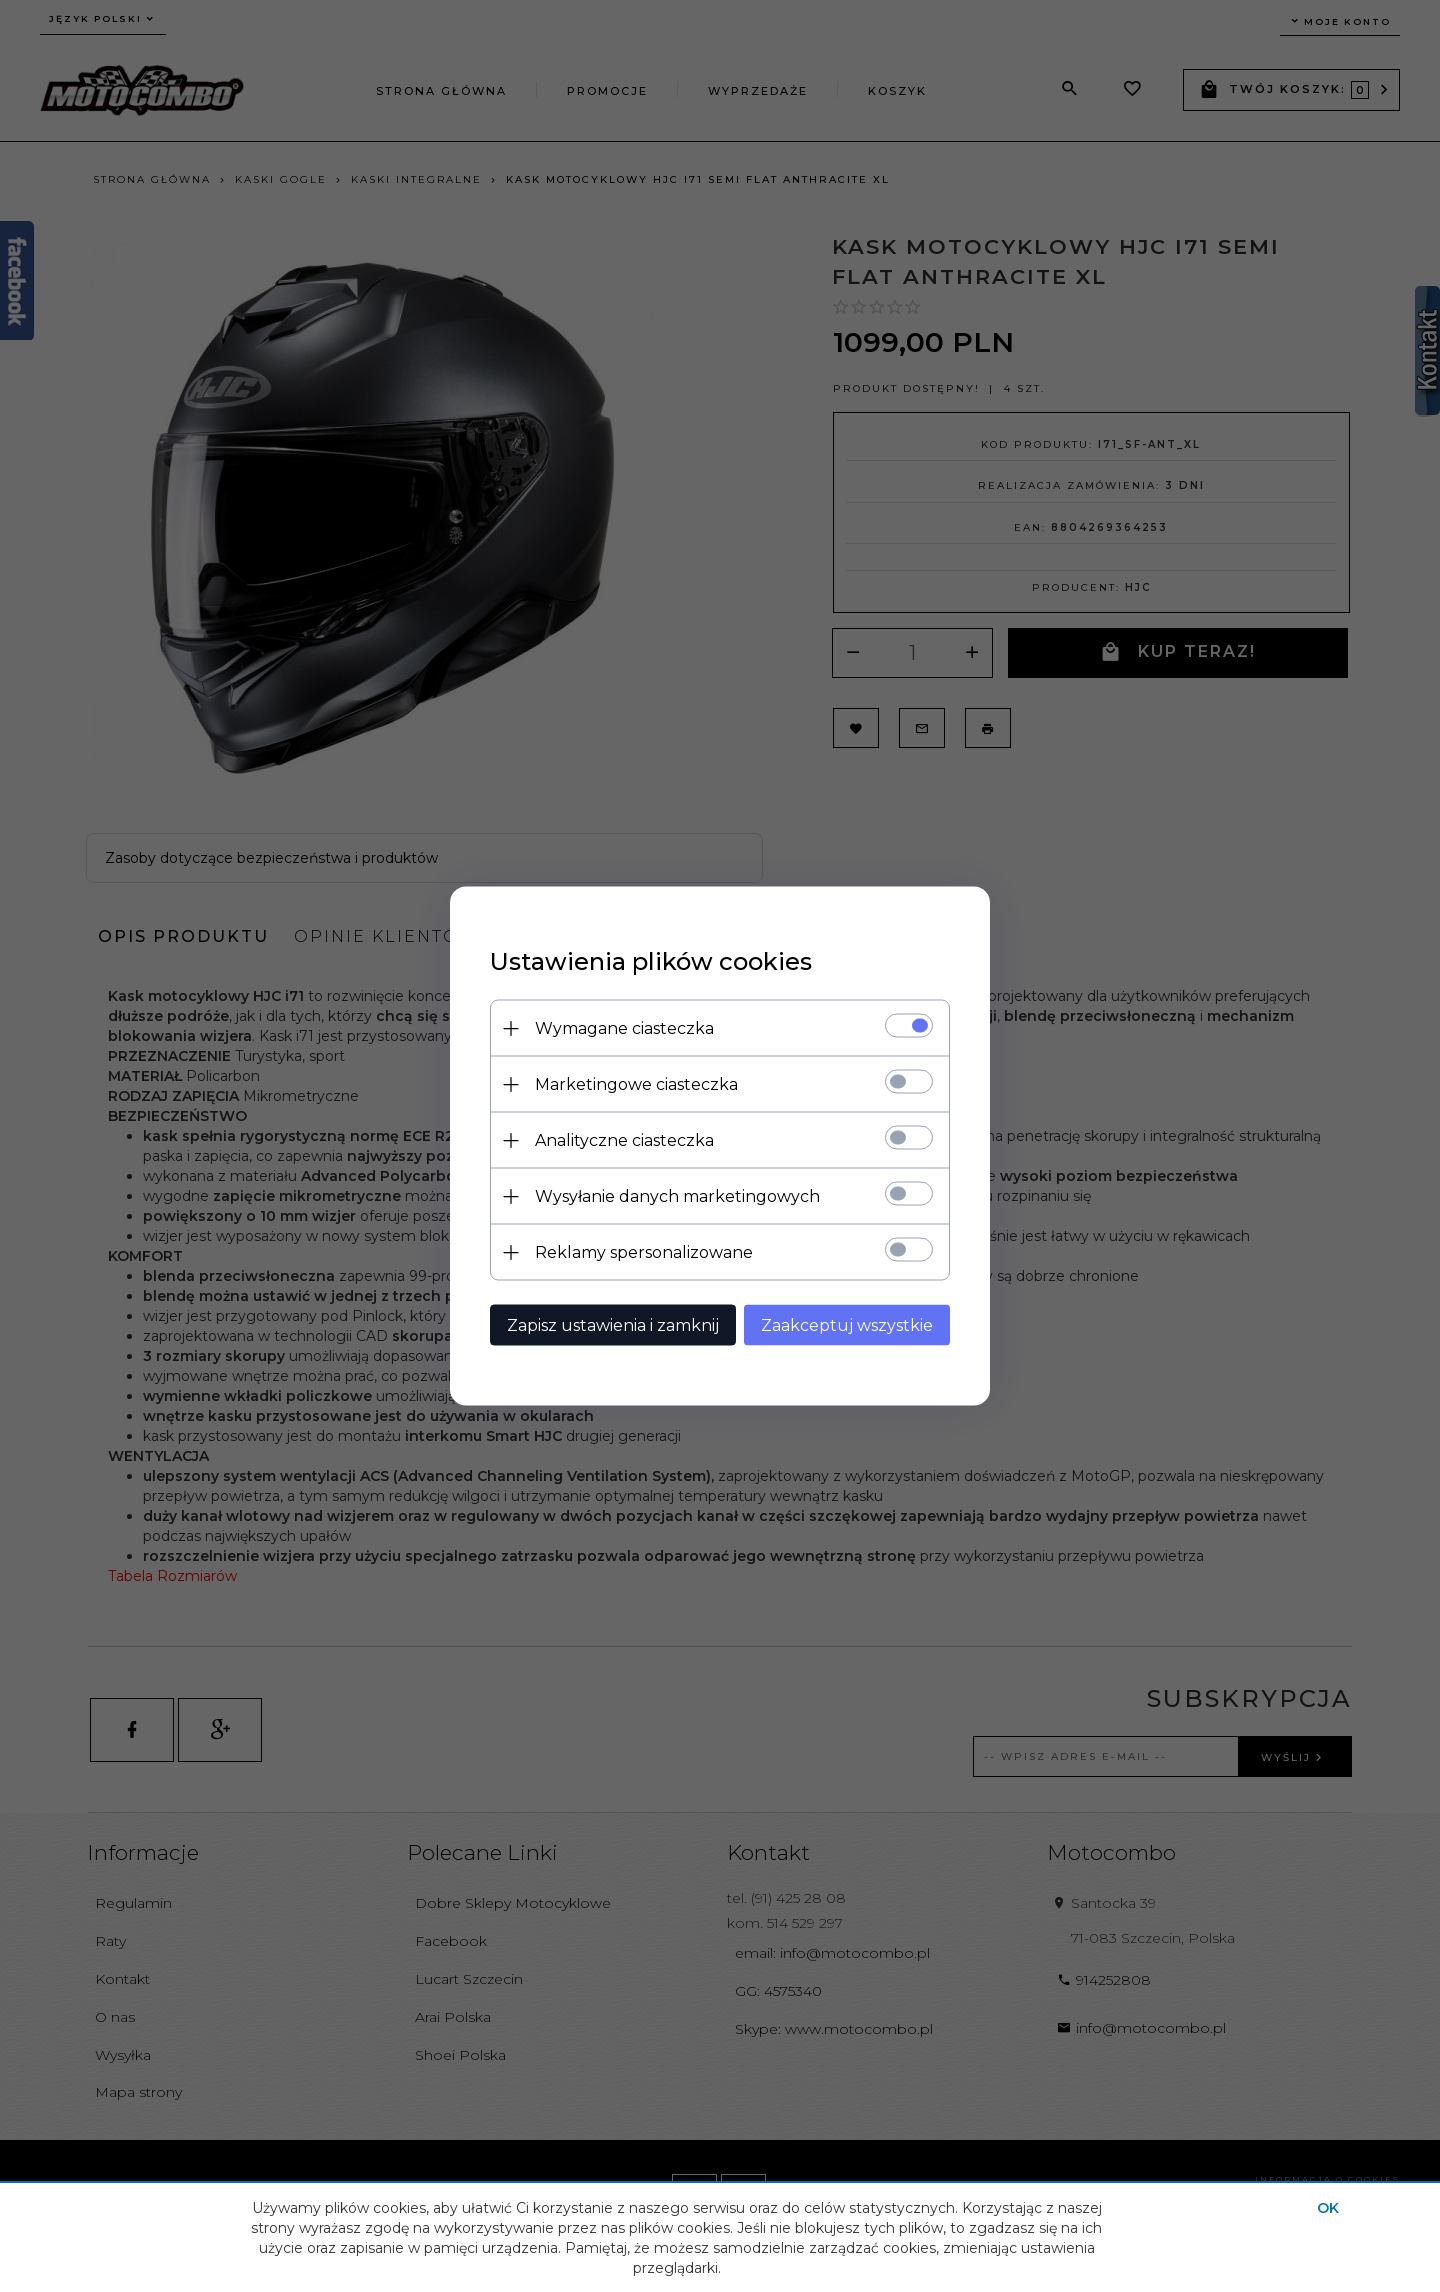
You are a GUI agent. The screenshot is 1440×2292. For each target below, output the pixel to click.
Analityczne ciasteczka (624, 1140)
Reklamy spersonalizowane (644, 1252)
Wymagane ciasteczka (624, 1028)
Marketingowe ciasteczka (636, 1084)
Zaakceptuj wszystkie (847, 1325)
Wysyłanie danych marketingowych (677, 1196)
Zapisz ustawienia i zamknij (613, 1325)
